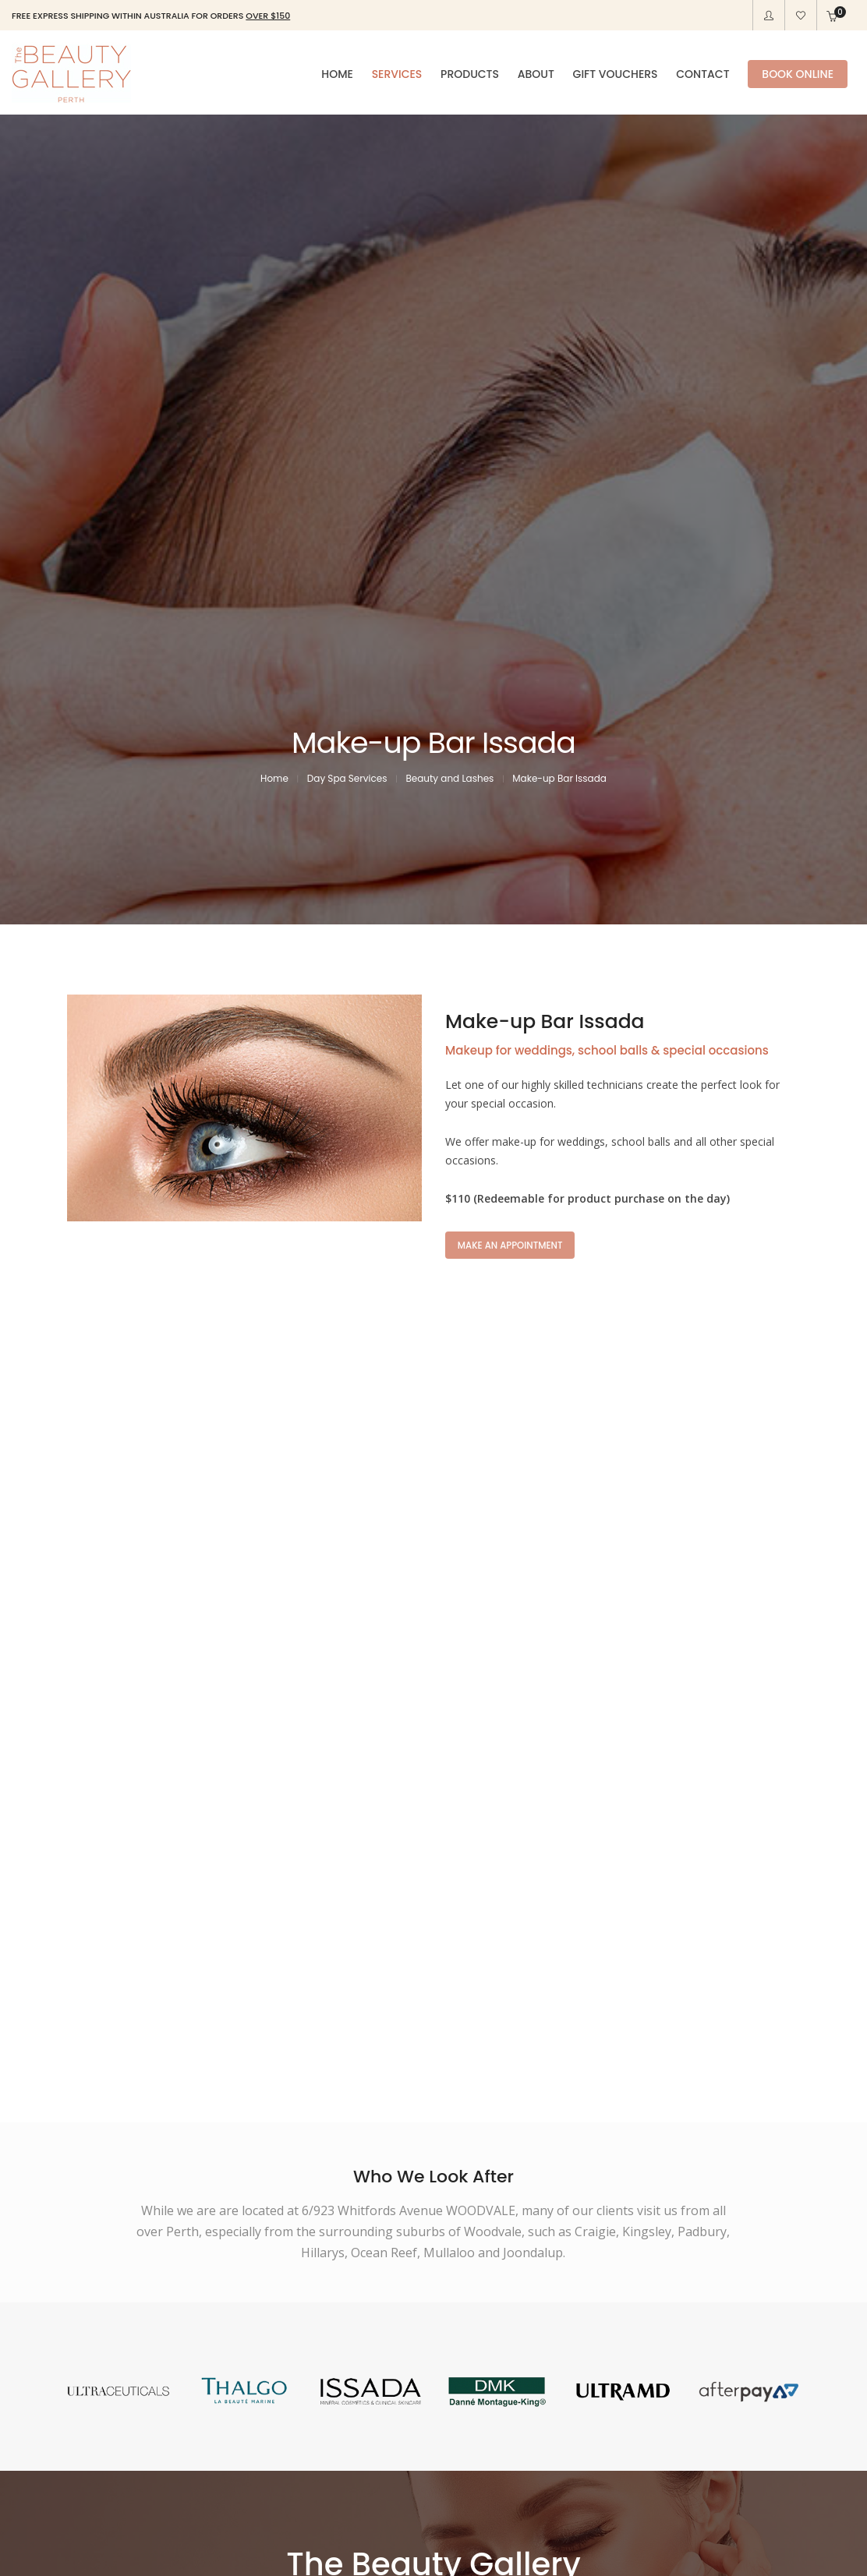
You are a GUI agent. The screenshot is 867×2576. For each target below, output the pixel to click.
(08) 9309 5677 (468, 2228)
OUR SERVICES (360, 2281)
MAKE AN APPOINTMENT (513, 770)
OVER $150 (268, 15)
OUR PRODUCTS (502, 2281)
